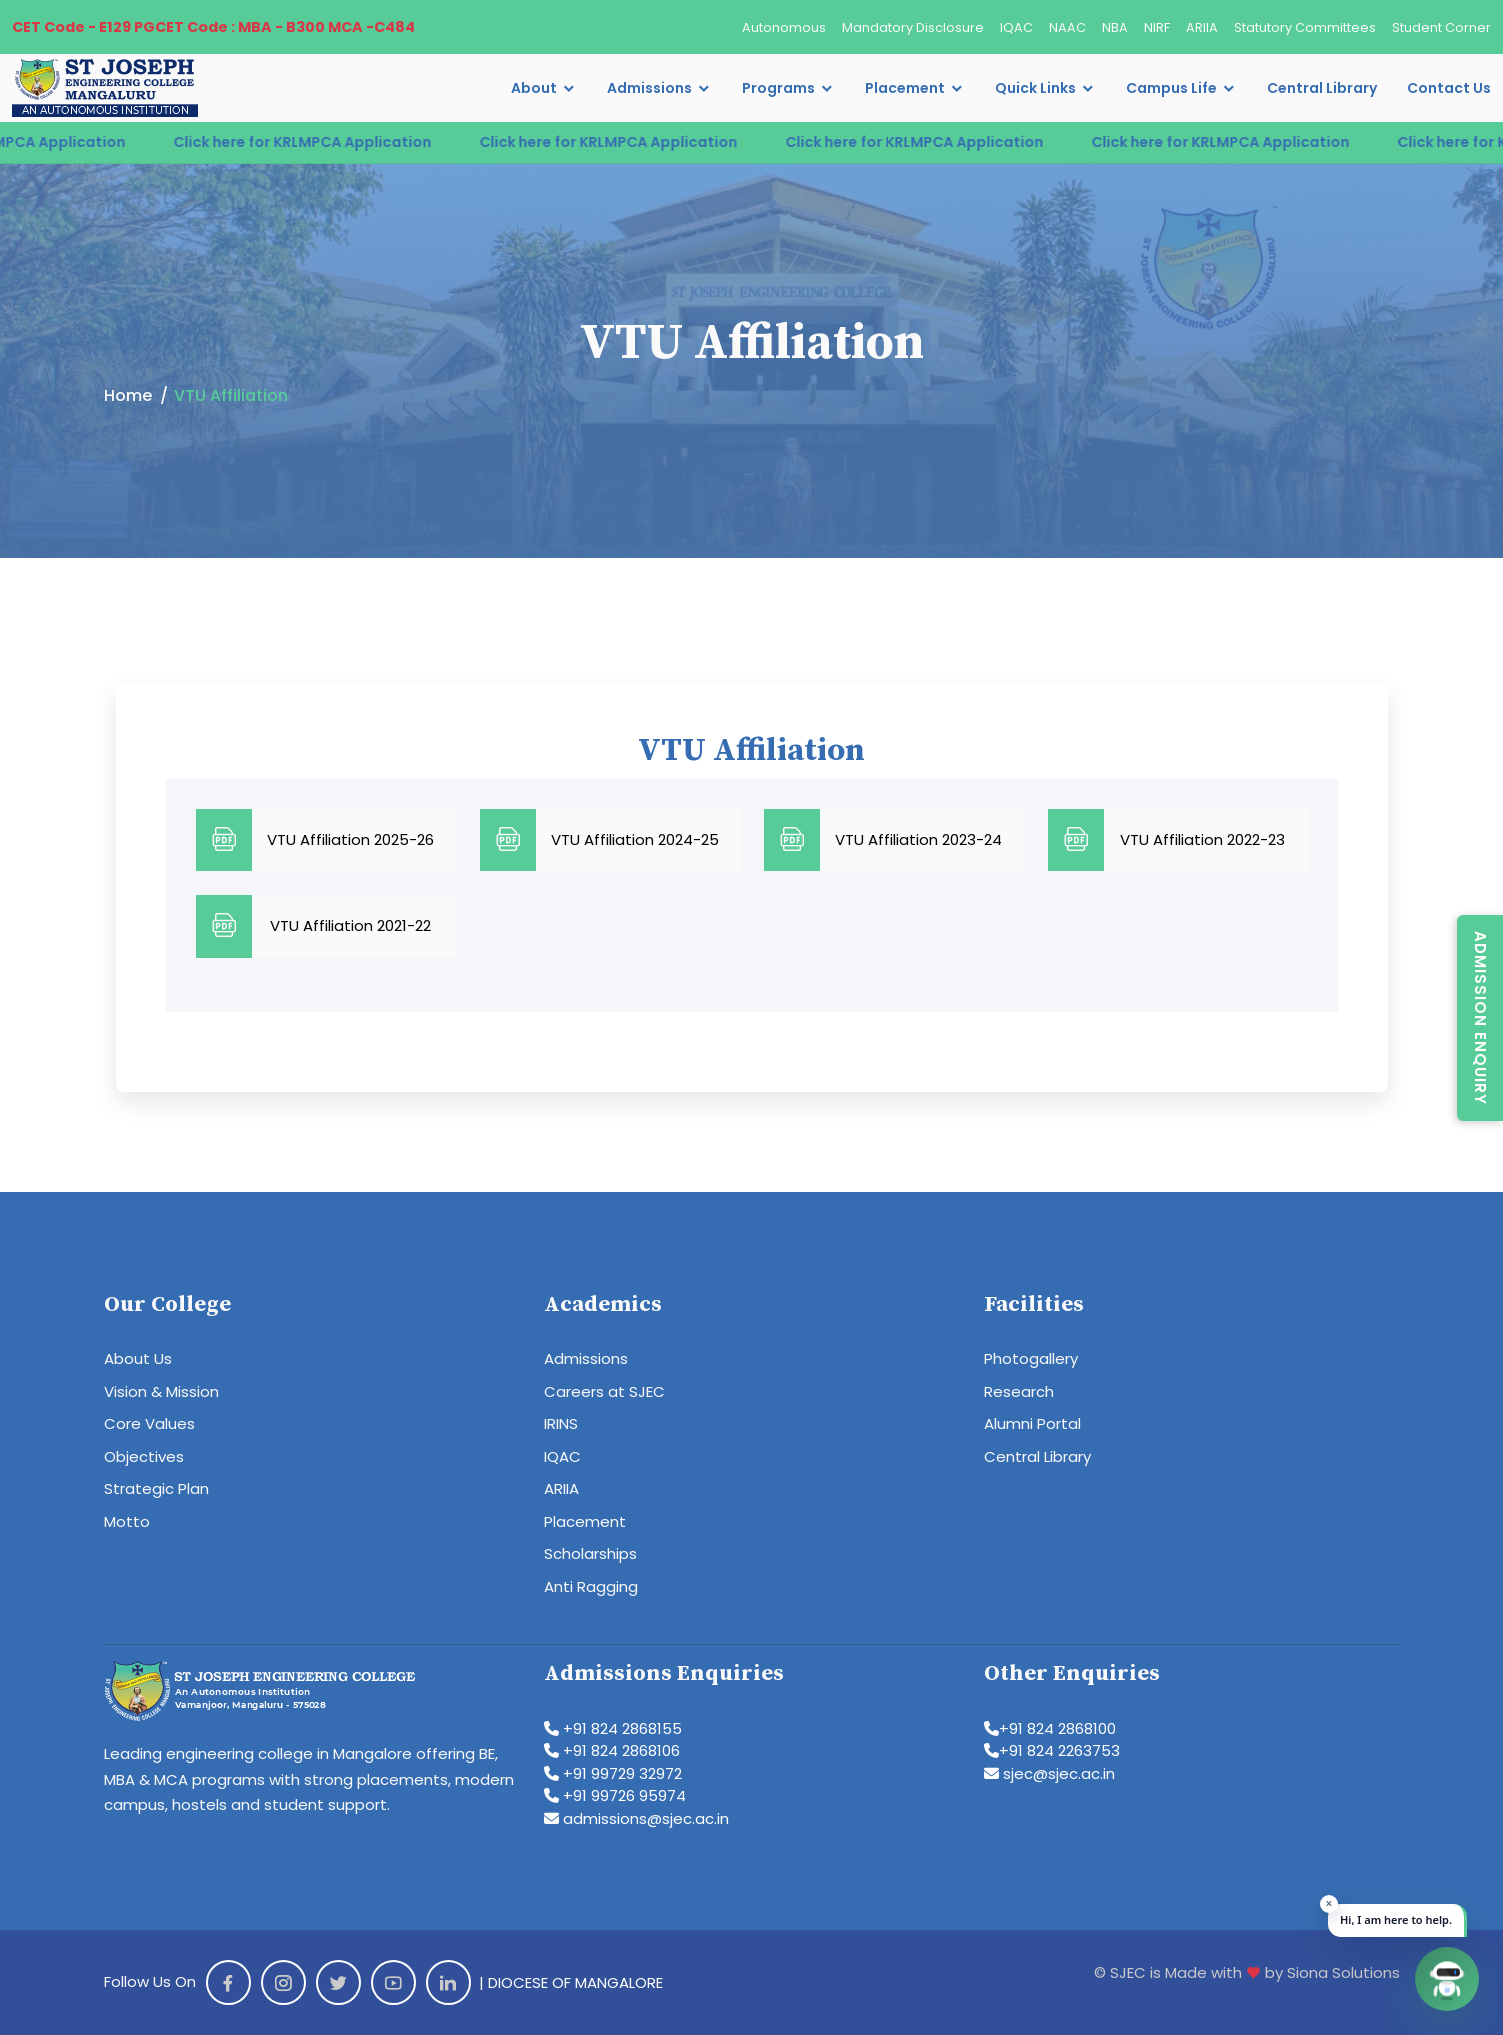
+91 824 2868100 (1050, 1728)
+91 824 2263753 (1052, 1750)
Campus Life (1171, 88)
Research (1019, 1391)
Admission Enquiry (1480, 1018)
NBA (1115, 27)
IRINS (561, 1423)
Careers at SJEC (604, 1391)
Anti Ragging (591, 1586)
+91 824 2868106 (612, 1750)
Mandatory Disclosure (913, 27)
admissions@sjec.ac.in (636, 1818)
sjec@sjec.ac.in (1049, 1773)
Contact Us (1449, 88)
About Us (138, 1358)
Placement (905, 88)
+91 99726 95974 (615, 1795)
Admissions (649, 88)
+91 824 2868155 (613, 1728)
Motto (127, 1521)
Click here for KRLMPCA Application (322, 142)
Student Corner (1441, 27)
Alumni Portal (1032, 1423)
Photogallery (1031, 1358)
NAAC (1067, 27)
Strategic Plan (156, 1488)
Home (128, 395)
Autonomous (784, 27)
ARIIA (1202, 27)
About (534, 88)
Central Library (1322, 88)
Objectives (144, 1456)
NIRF (1157, 27)
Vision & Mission (161, 1391)
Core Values (149, 1423)
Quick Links (1035, 88)
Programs (778, 88)
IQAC (1016, 27)
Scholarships (590, 1553)
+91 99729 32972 (613, 1773)
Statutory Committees (1305, 27)
